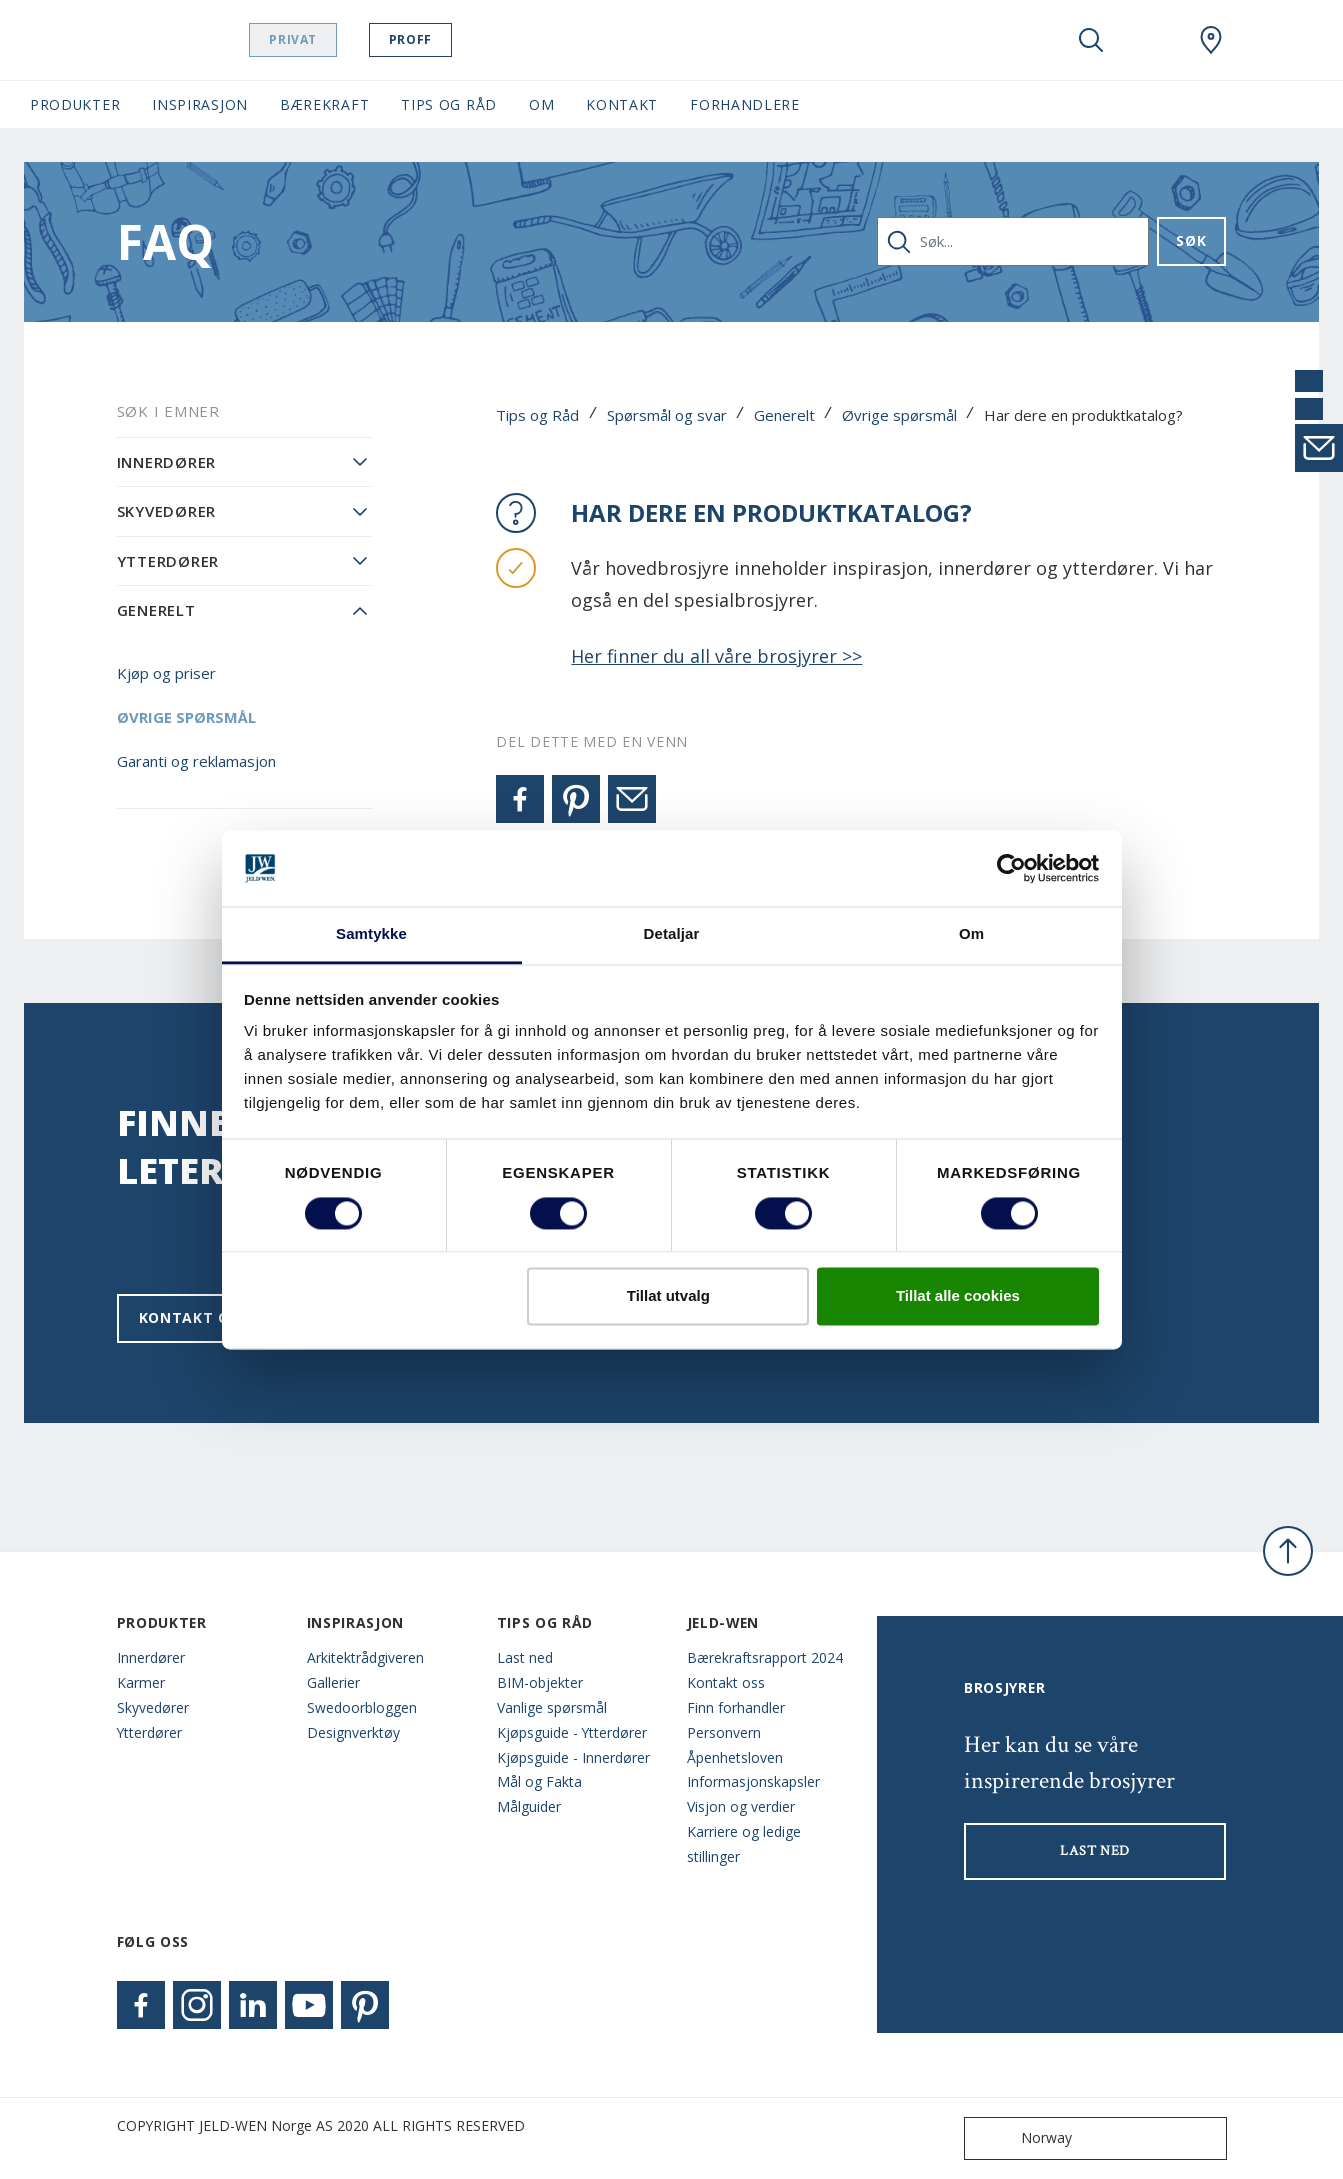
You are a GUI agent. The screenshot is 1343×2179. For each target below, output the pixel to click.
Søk (1191, 240)
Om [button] (541, 104)
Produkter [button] (75, 104)
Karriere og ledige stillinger (744, 1844)
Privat (344, 39)
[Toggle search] (1091, 40)
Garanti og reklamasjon (196, 761)
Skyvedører (167, 511)
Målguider (529, 1806)
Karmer (141, 1682)
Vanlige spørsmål (552, 1707)
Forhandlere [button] (745, 104)
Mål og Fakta (539, 1781)
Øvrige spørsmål (899, 415)
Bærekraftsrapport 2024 (765, 1657)
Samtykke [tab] (371, 934)
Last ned (525, 1657)
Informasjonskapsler (753, 1781)
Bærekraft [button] (324, 104)
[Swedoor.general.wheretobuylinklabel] (1211, 40)
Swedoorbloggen (362, 1707)
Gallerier (333, 1682)
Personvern (724, 1732)
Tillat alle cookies (958, 1296)
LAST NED (1095, 1851)
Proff (460, 39)
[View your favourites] (1151, 40)
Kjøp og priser (166, 673)
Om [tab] (971, 934)
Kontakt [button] (622, 104)
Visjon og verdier (741, 1806)
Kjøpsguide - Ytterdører (572, 1732)
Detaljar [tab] (672, 934)
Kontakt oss (193, 1317)
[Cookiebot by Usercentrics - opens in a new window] (1011, 868)
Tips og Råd (537, 415)
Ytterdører (168, 561)
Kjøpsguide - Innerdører (573, 1757)
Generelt (784, 415)
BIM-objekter (540, 1682)
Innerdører (167, 462)
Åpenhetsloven (735, 1757)
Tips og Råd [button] (449, 104)
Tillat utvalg (668, 1296)
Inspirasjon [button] (200, 104)
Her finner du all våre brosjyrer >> (716, 656)
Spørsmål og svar (667, 415)
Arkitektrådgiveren (365, 1657)
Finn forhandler (736, 1707)
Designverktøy (353, 1732)
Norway (1022, 2138)
